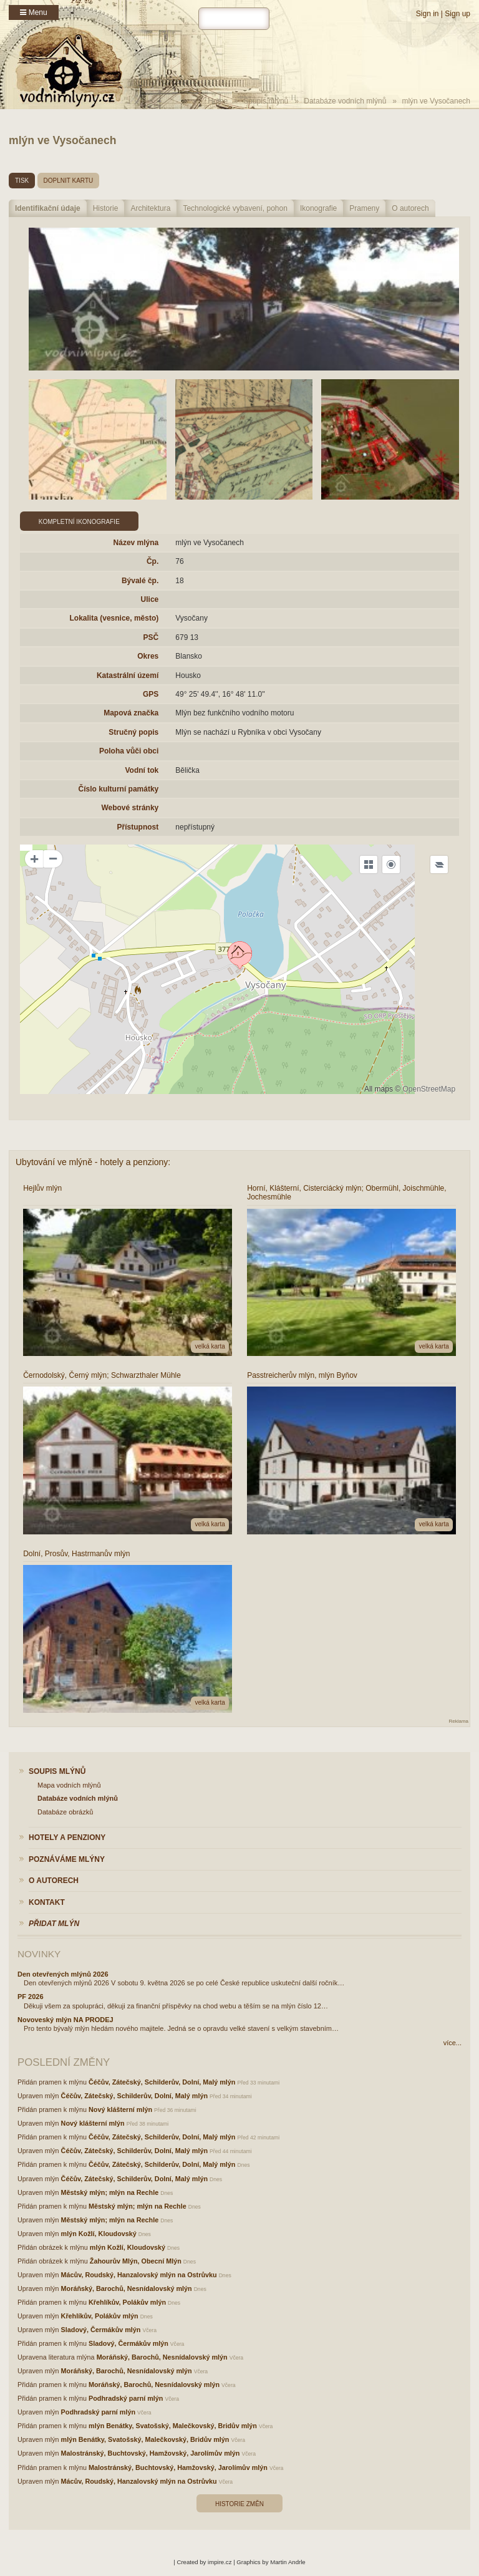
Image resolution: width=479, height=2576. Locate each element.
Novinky (38, 1954)
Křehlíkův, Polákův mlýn (127, 2302)
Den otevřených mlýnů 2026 (63, 1974)
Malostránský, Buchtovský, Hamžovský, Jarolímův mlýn (150, 2453)
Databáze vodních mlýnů (345, 101)
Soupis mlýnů (265, 101)
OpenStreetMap (428, 1089)
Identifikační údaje (47, 208)
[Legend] (439, 864)
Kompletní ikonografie (79, 521)
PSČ (151, 637)
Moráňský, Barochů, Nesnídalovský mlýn (126, 2288)
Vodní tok (141, 770)
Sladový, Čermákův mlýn (101, 2329)
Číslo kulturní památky (119, 789)
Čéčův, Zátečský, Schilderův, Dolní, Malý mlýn (162, 2082)
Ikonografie (318, 208)
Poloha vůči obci (128, 751)
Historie (106, 208)
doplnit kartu (69, 180)
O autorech (410, 208)
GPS (150, 694)
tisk (22, 180)
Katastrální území (127, 675)
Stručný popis (133, 732)
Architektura (150, 208)
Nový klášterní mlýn (120, 2109)
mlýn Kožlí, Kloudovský (99, 2233)
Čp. (152, 561)
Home (218, 101)
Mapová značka (131, 713)
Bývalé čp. (140, 580)
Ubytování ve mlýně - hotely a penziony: (93, 1162)
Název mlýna (136, 542)
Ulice (150, 599)
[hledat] (233, 18)
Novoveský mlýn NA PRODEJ (65, 2019)
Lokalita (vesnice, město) (114, 618)
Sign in (427, 13)
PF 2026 (30, 1996)
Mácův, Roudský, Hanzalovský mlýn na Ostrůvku (139, 2274)
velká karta (210, 1346)
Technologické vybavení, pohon (235, 208)
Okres (147, 656)
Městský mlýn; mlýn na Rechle (110, 2192)
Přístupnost (138, 827)
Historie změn (239, 2504)
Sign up (457, 13)
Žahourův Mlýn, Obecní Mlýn (135, 2261)
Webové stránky (129, 807)
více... (452, 2042)
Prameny (364, 208)
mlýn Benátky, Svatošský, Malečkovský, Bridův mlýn (173, 2425)
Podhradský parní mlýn (126, 2398)
